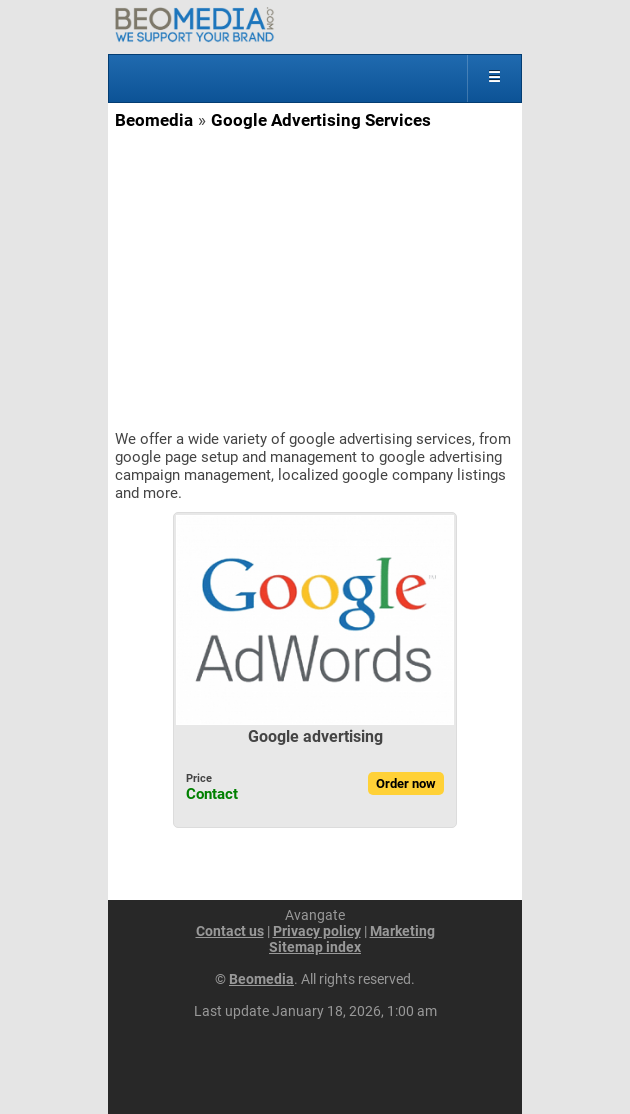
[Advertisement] (315, 280)
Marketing (402, 931)
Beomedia (154, 120)
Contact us (230, 931)
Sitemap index (315, 947)
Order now (406, 783)
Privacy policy (317, 931)
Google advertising (315, 736)
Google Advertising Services (321, 120)
